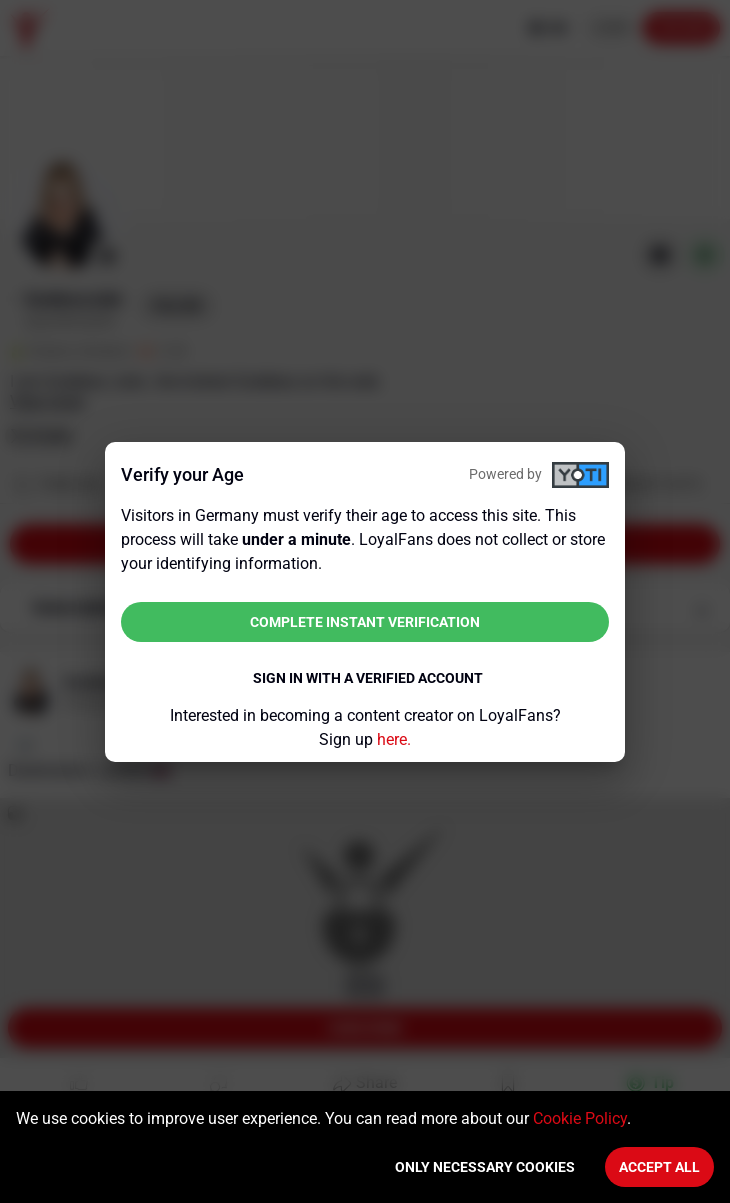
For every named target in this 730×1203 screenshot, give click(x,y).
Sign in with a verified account (368, 678)
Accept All (659, 1167)
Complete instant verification (365, 622)
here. (394, 739)
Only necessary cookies (485, 1167)
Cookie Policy (580, 1118)
